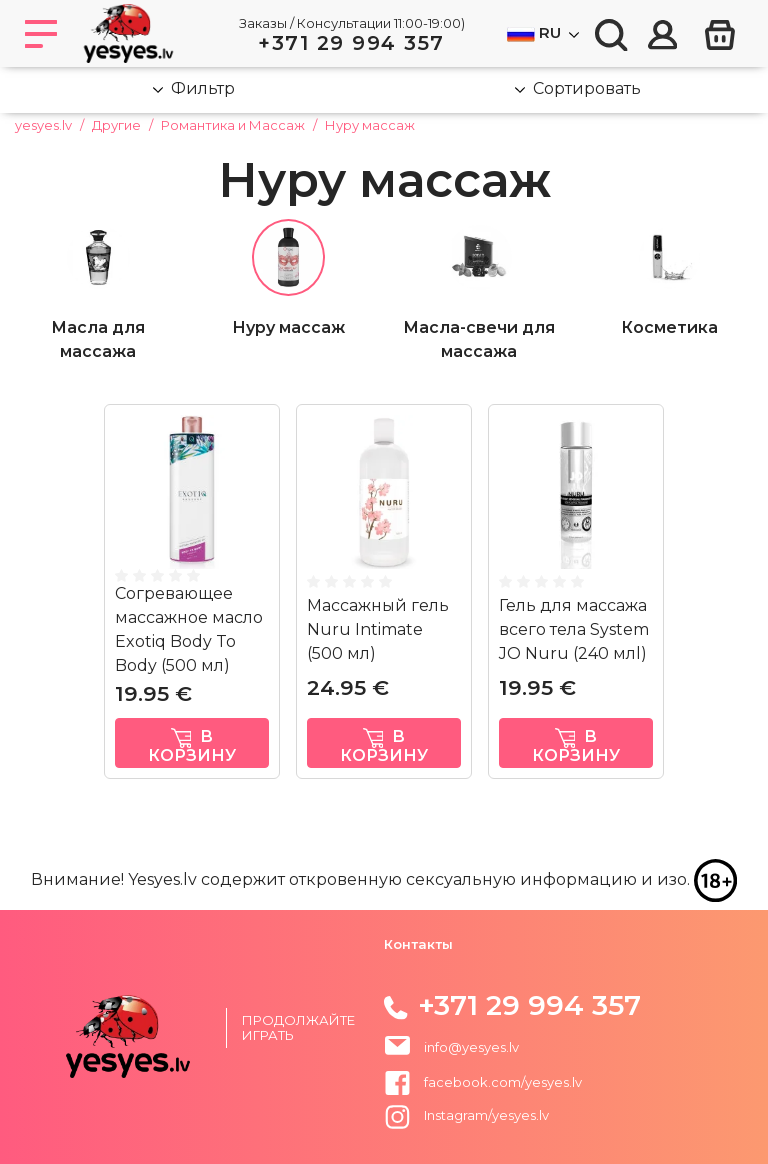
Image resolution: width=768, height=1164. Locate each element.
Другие (116, 125)
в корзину (192, 746)
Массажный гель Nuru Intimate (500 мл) (378, 629)
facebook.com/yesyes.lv (483, 1082)
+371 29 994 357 (351, 43)
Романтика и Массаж (233, 125)
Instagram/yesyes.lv (466, 1115)
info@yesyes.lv (471, 1047)
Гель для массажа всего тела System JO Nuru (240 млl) (574, 629)
